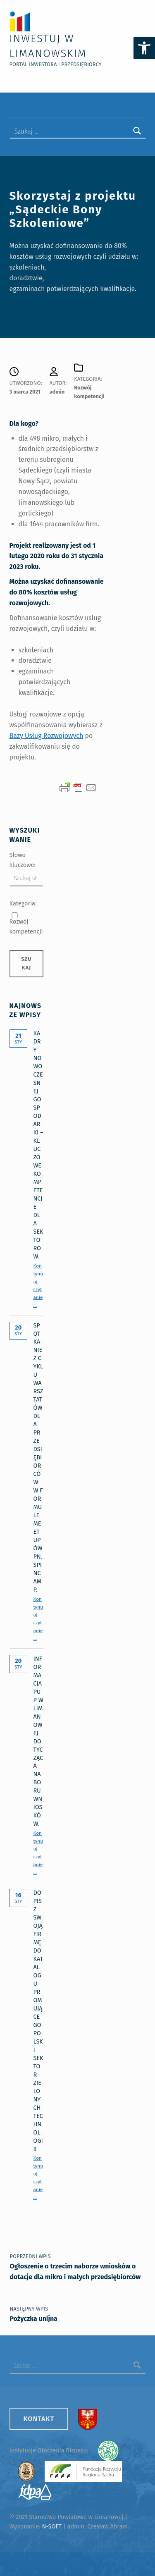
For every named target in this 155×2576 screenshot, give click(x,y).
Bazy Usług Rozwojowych (46, 736)
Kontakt (39, 2419)
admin (56, 392)
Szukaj (26, 963)
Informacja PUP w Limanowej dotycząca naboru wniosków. (38, 1741)
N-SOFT (52, 2526)
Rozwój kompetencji (26, 926)
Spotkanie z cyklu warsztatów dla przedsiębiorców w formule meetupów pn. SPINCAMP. (38, 1458)
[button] (144, 48)
